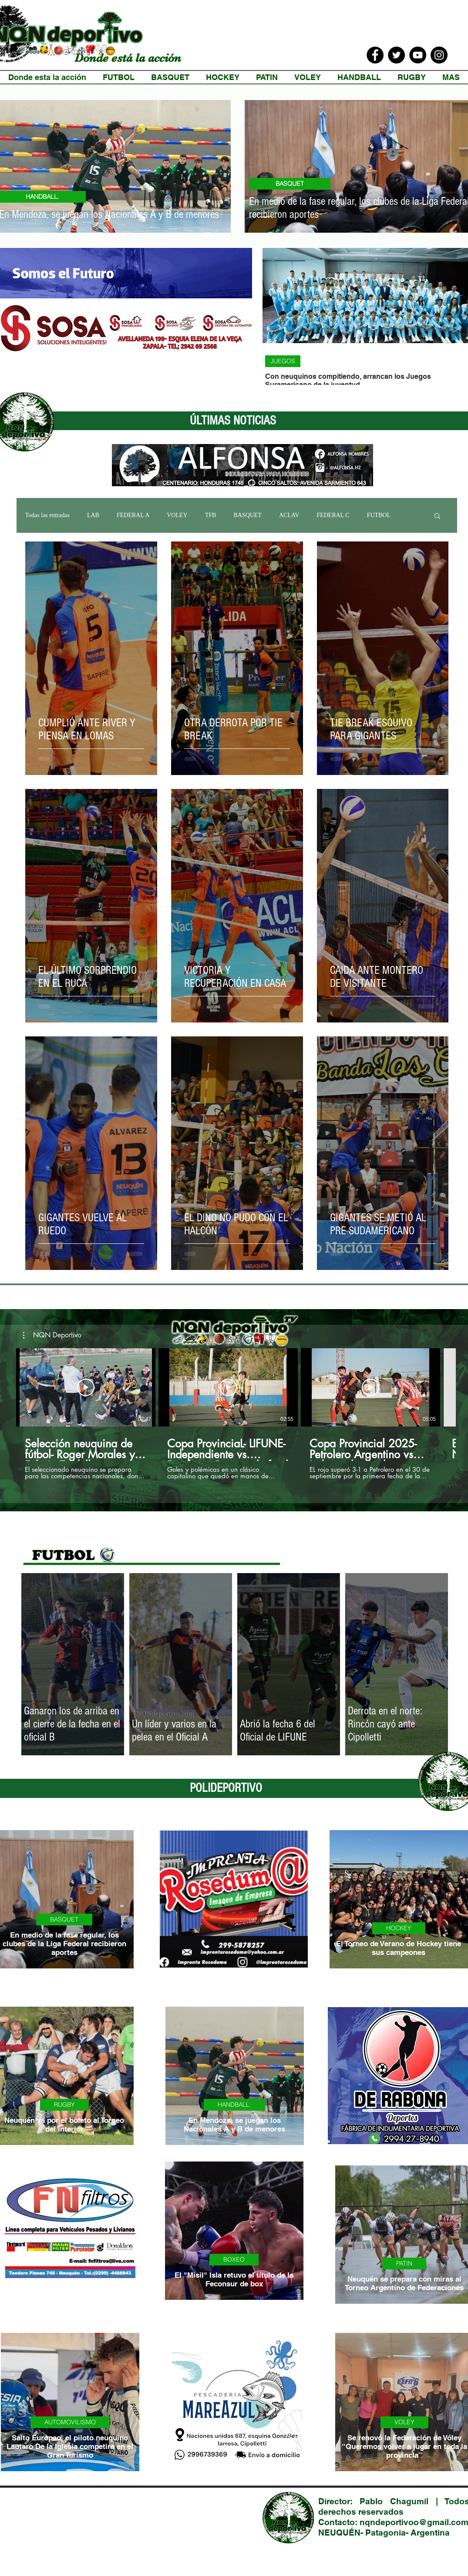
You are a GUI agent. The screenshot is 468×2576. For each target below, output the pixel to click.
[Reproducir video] (85, 1387)
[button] (437, 516)
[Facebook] (375, 55)
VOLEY (177, 515)
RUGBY (64, 2104)
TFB (210, 515)
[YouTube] (417, 55)
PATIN (404, 2263)
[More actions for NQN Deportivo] (52, 1335)
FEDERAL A (133, 515)
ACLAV (289, 515)
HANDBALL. (234, 2104)
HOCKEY (398, 1928)
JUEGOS (282, 361)
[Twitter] (396, 55)
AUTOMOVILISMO (70, 2422)
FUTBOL (379, 515)
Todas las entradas (47, 515)
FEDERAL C (332, 515)
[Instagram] (439, 55)
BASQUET (290, 183)
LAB (93, 515)
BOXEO (234, 2259)
